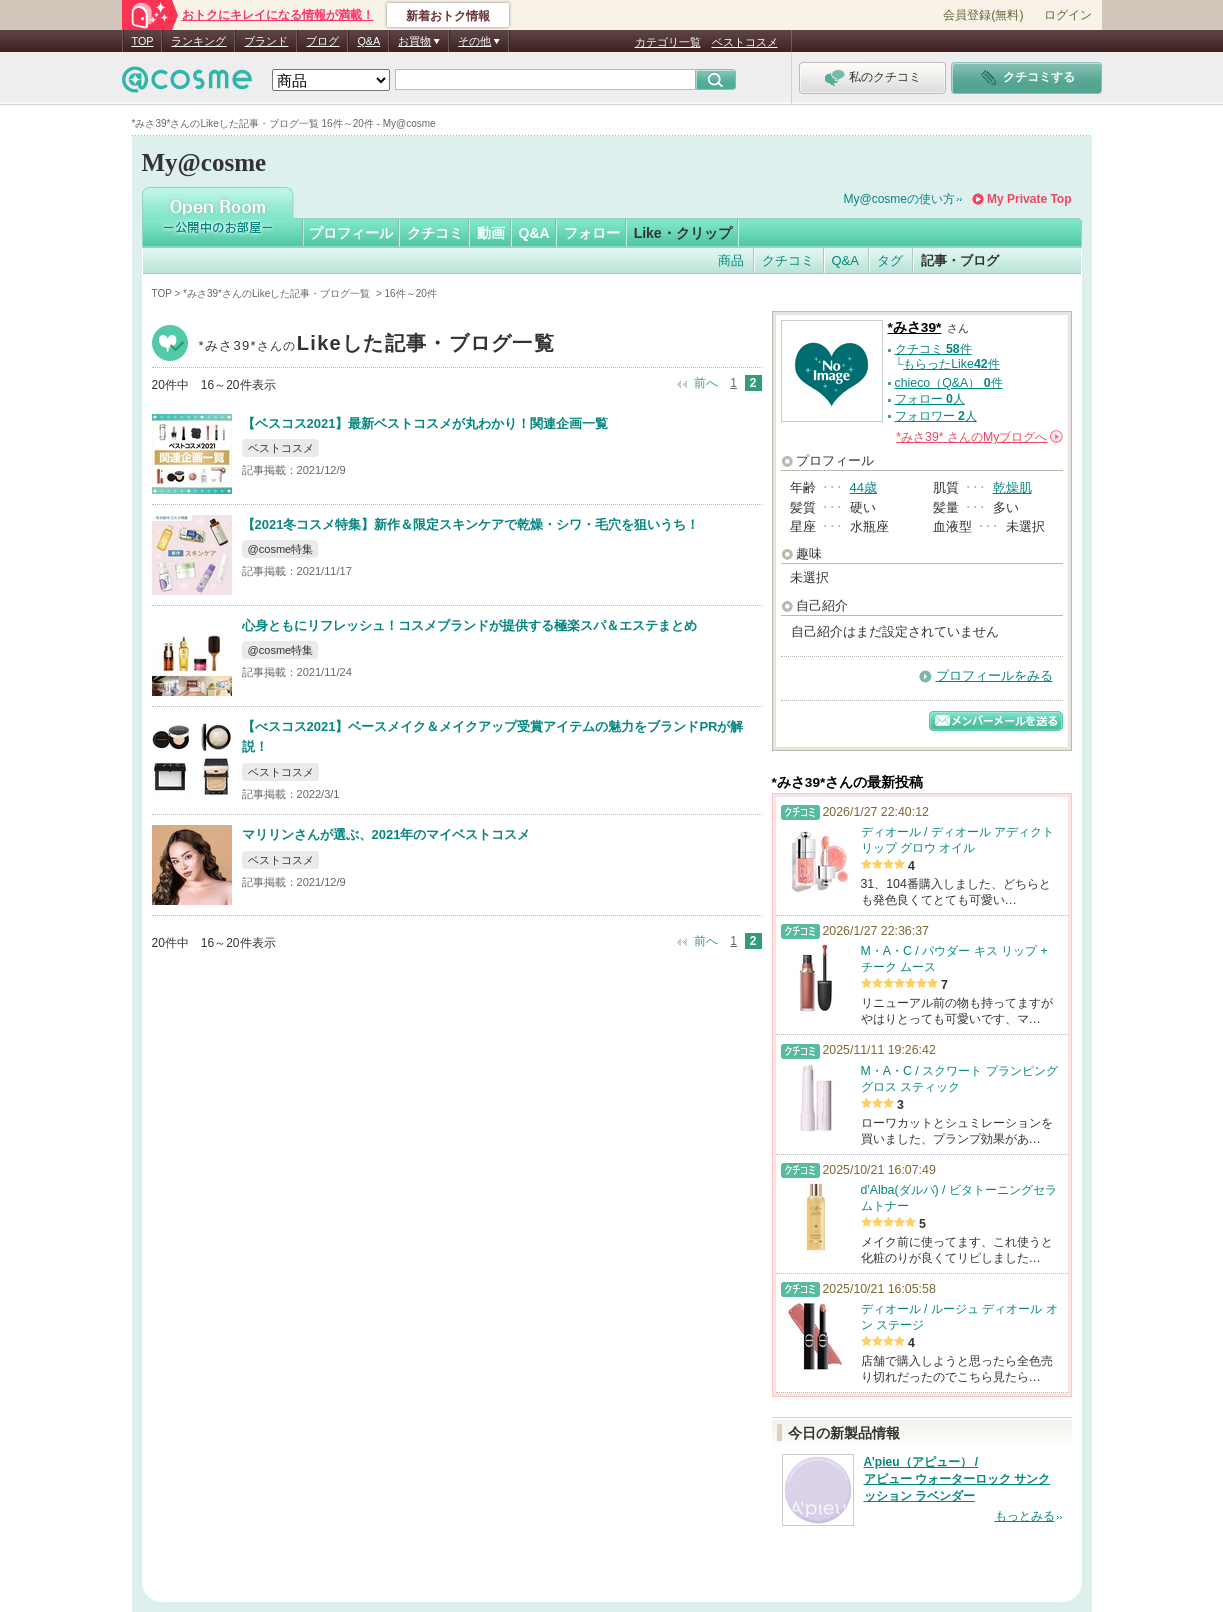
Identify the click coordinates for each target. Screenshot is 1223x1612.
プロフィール (351, 233)
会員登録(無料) (983, 15)
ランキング (198, 41)
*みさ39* (377, 345)
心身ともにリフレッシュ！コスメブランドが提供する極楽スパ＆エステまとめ (469, 625)
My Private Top (1029, 199)
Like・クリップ (683, 233)
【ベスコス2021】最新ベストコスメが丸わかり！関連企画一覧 (425, 423)
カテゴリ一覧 (668, 42)
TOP (143, 41)
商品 (731, 260)
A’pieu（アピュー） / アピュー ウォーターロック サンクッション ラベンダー (957, 1479)
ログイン (1068, 15)
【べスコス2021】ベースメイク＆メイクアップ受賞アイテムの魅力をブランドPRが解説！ (493, 737)
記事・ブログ (960, 260)
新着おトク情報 (448, 16)
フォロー (592, 233)
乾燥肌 (1012, 487)
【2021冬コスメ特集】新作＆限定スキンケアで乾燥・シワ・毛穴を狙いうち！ (471, 524)
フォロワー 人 (936, 416)
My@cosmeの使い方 (900, 199)
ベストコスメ (745, 42)
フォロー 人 (930, 399)
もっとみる (1025, 1516)
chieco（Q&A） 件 (949, 383)
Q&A (368, 41)
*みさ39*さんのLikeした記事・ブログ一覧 (278, 293)
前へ (706, 383)
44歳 (863, 487)
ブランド (266, 41)
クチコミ (435, 233)
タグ (890, 260)
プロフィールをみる (994, 675)
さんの (979, 437)
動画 (491, 233)
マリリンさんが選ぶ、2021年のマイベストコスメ (386, 834)
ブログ (322, 41)
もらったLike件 (951, 364)
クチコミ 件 (933, 349)
